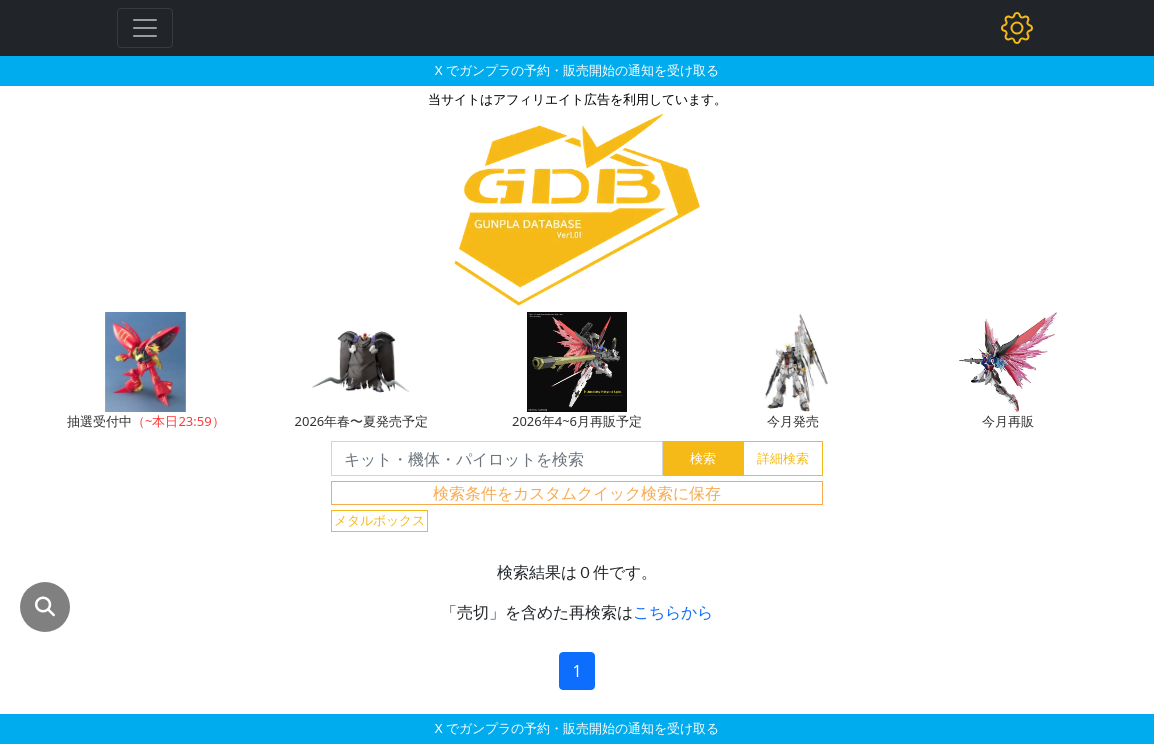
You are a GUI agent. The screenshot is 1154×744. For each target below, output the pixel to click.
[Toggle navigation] (145, 28)
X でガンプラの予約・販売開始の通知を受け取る (577, 70)
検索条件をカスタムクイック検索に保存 (577, 493)
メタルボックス (379, 520)
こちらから (673, 612)
